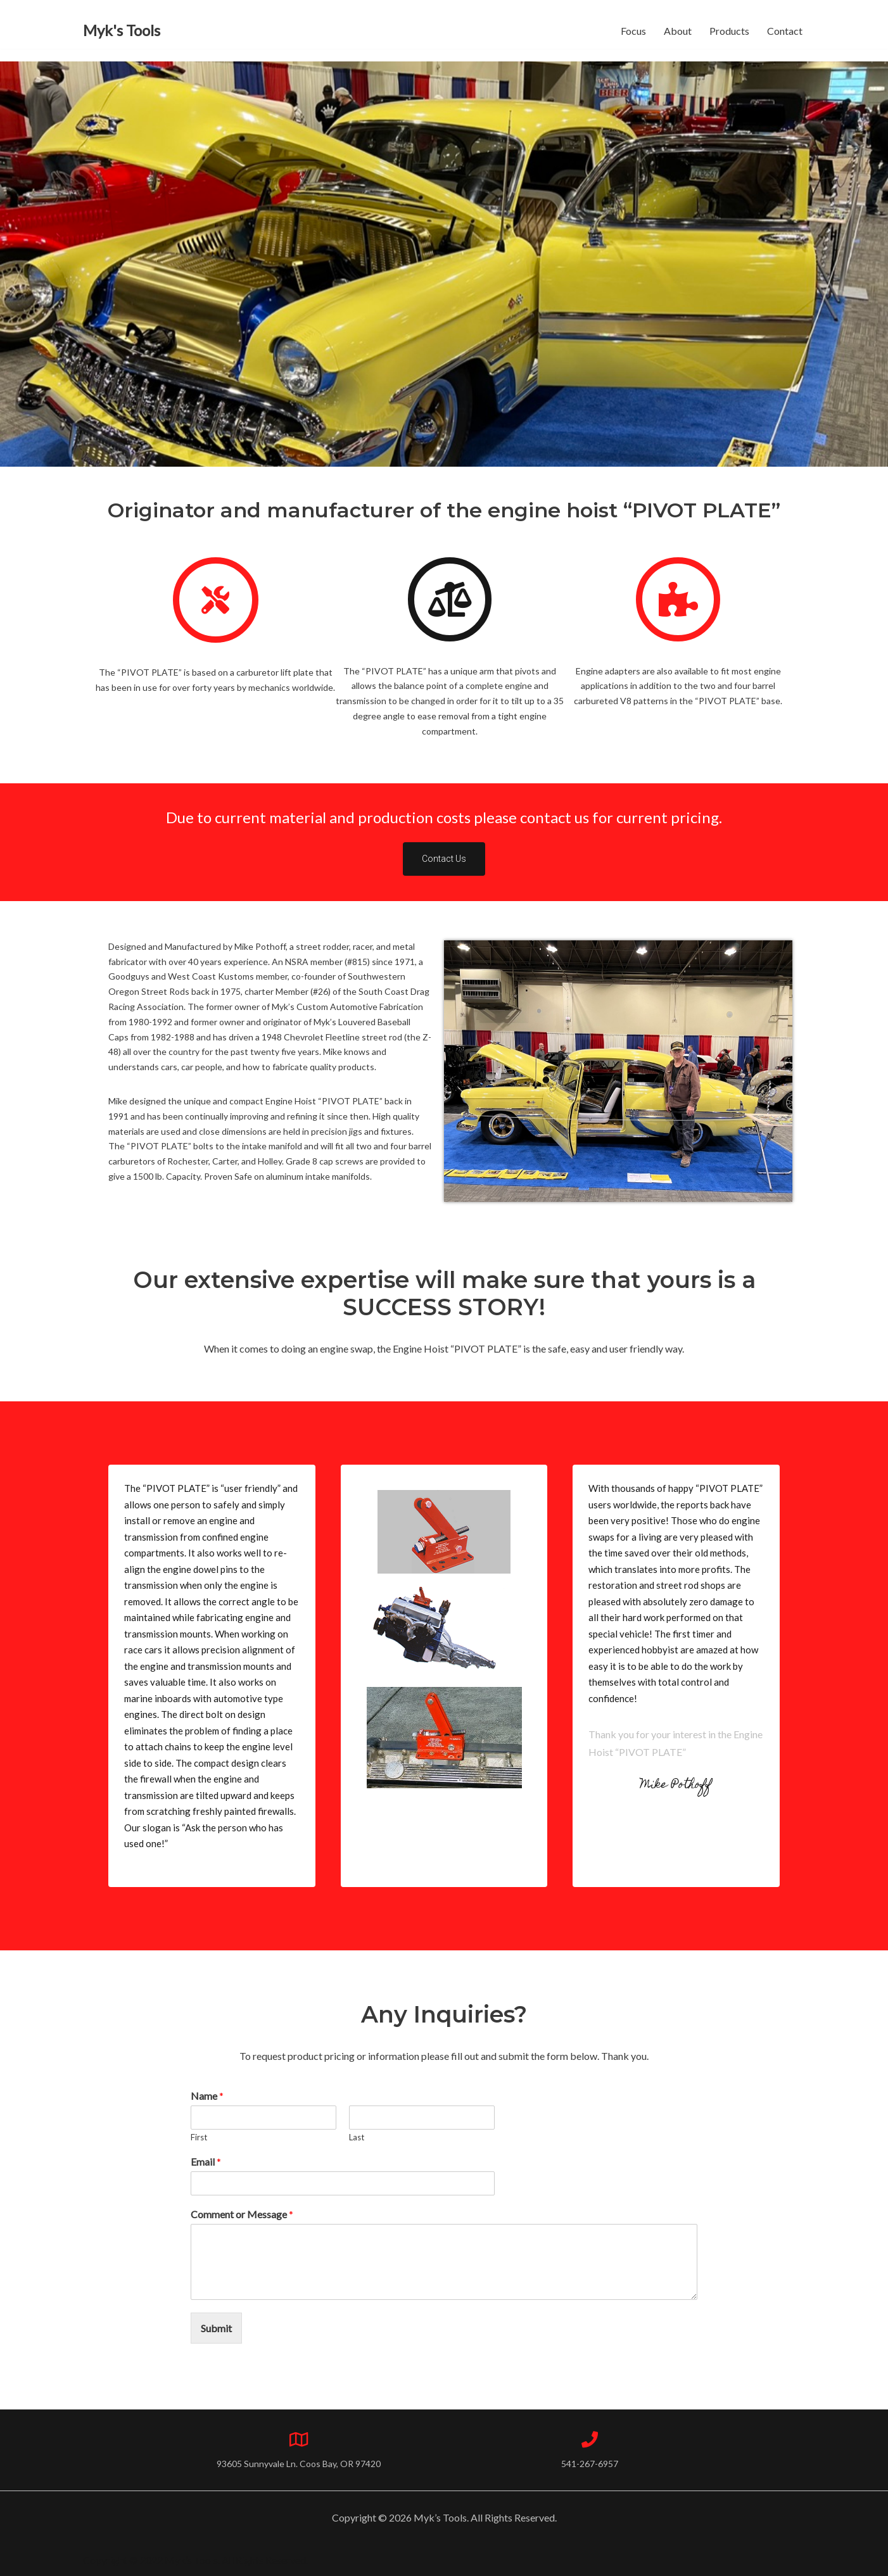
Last (356, 2137)
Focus (633, 31)
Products (729, 31)
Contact (784, 31)
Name (207, 2096)
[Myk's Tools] (121, 31)
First (199, 2137)
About (678, 31)
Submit (216, 2328)
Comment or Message (242, 2214)
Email (206, 2162)
